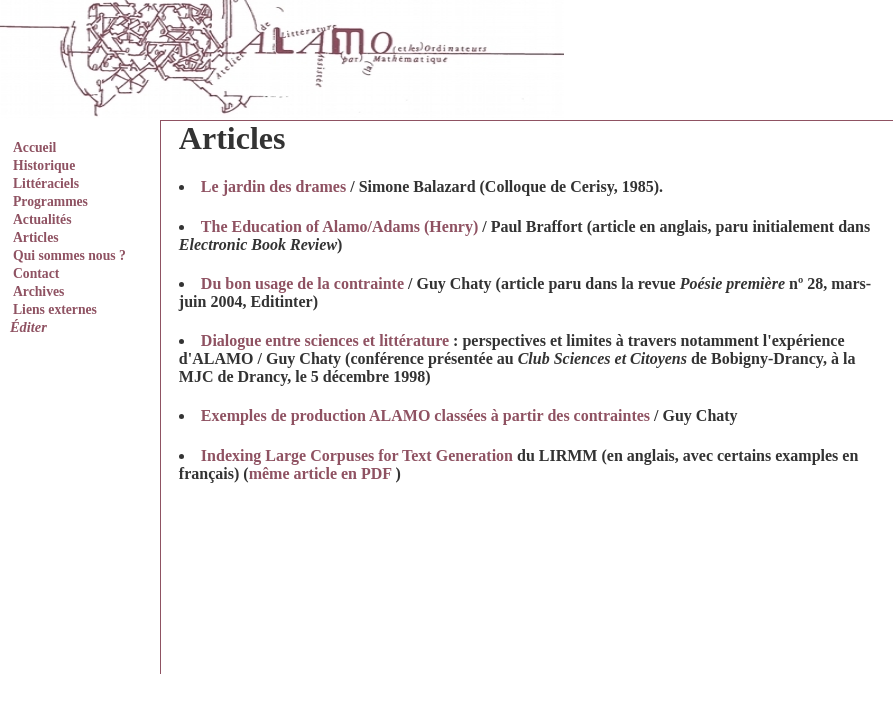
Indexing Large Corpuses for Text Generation (357, 455)
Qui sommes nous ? (69, 255)
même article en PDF (320, 473)
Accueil (34, 147)
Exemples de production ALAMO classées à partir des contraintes (425, 415)
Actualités (42, 219)
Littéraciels (46, 183)
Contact (36, 273)
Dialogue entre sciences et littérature (325, 340)
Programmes (50, 201)
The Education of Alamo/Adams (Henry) (339, 226)
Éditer (28, 327)
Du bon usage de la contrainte (302, 283)
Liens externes (55, 309)
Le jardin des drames (273, 186)
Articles (36, 237)
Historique (44, 165)
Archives (38, 291)
